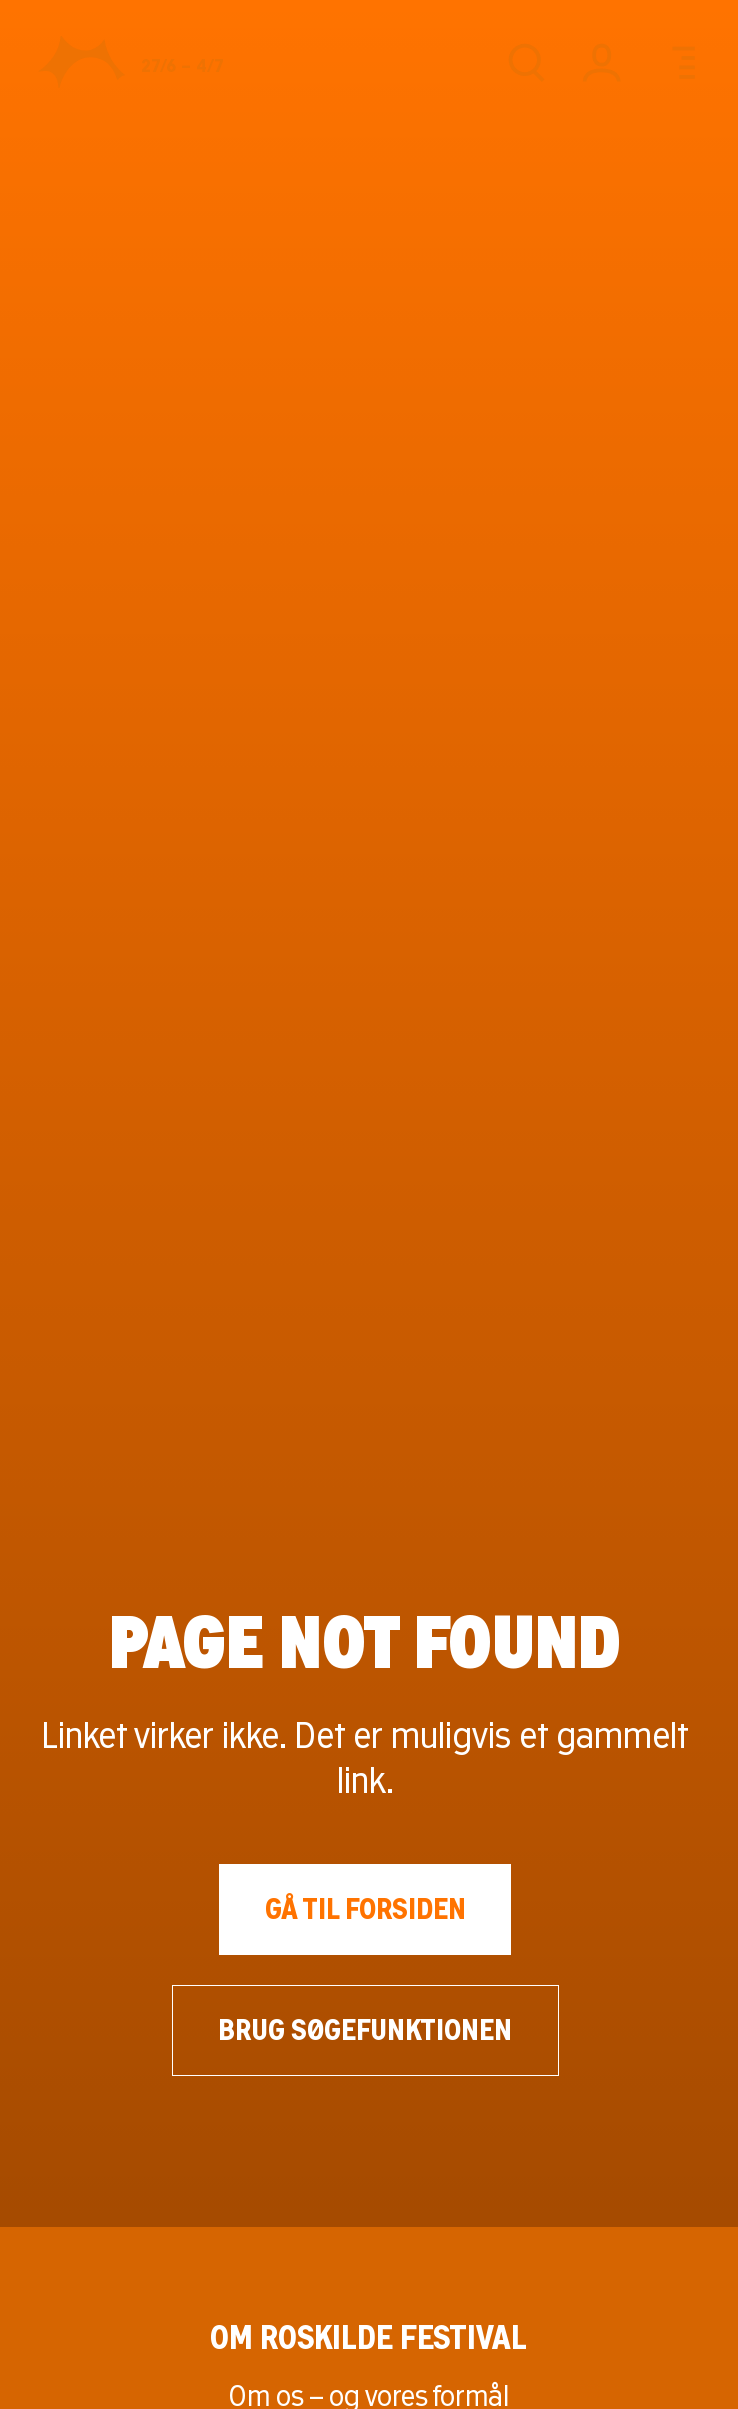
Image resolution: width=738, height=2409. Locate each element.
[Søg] (525, 62)
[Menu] (677, 62)
